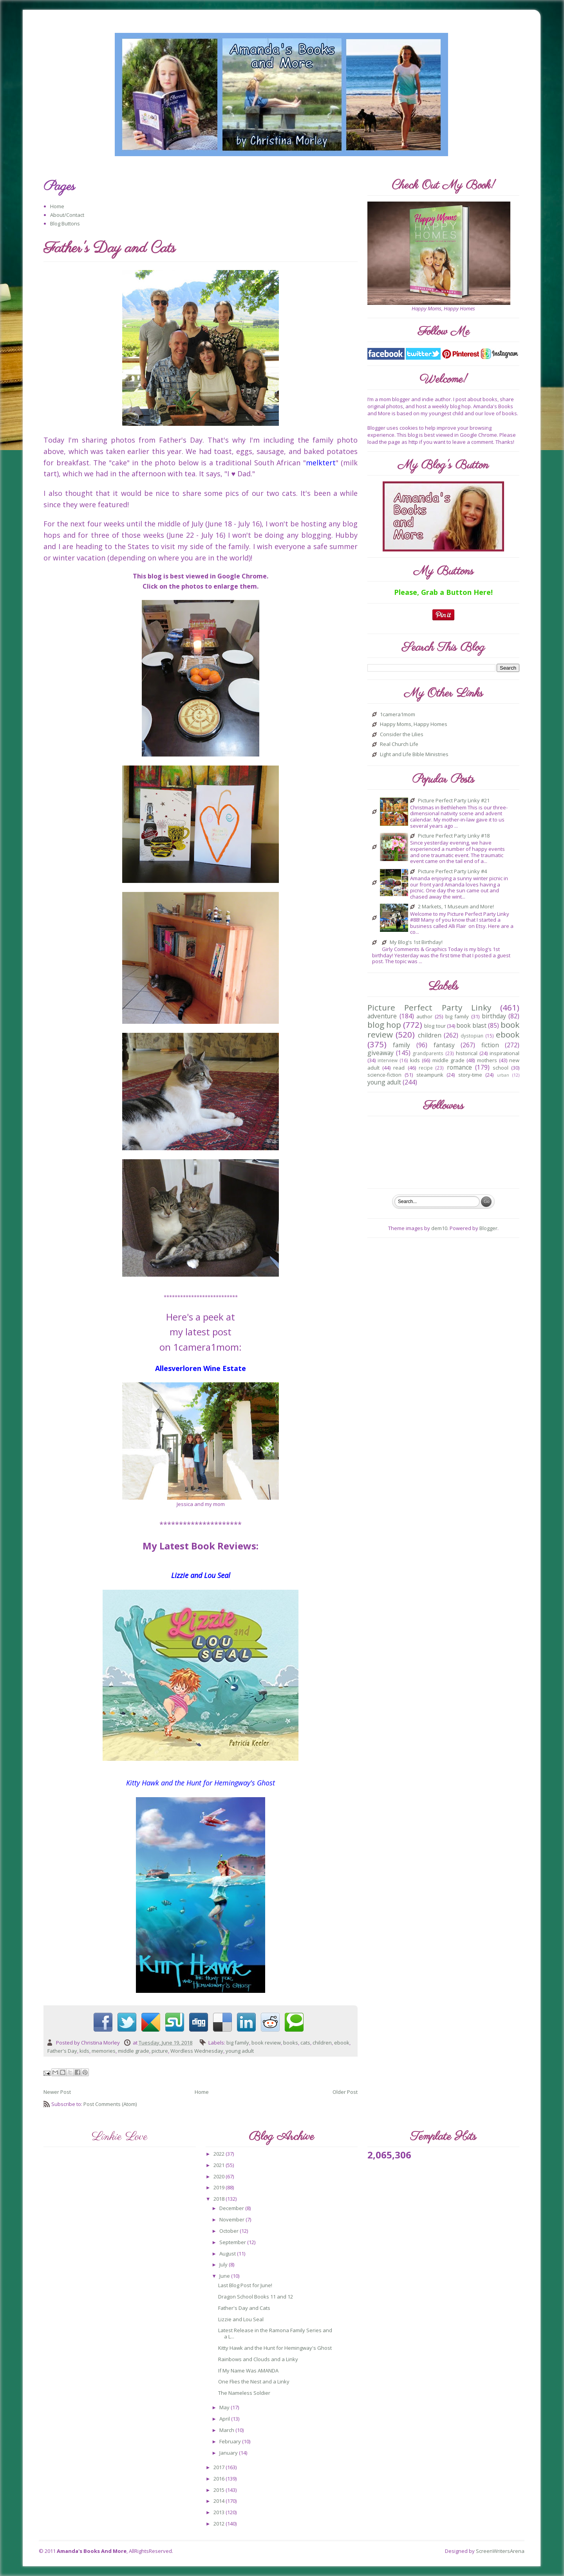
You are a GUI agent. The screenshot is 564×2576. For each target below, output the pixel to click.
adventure (382, 1016)
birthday (494, 1016)
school (500, 1067)
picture (160, 2050)
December (232, 2208)
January (229, 2452)
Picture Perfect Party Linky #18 (454, 836)
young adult (240, 2050)
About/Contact (67, 214)
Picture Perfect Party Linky (429, 1007)
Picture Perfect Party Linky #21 (454, 801)
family (401, 1045)
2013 (219, 2512)
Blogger (488, 1228)
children (322, 2042)
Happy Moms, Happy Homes (413, 724)
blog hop (384, 1024)
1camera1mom (397, 715)
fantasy (444, 1045)
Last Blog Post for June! (245, 2285)
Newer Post (57, 2091)
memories (104, 2050)
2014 (219, 2500)
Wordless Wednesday (196, 2050)
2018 (219, 2198)
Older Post (345, 2091)
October (229, 2230)
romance (459, 1067)
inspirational (504, 1053)
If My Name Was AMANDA (248, 2370)
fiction (490, 1045)
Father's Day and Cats (244, 2307)
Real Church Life (399, 744)
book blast (471, 1025)
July (224, 2264)
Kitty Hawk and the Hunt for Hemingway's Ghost (275, 2347)
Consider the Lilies (401, 734)
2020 (219, 2176)
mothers (487, 1060)
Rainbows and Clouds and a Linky (258, 2359)
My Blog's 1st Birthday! (416, 942)
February (230, 2441)
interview (388, 1060)
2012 (219, 2523)
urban (503, 1075)
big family (237, 2042)
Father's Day (62, 2050)
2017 (219, 2467)
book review (266, 2042)
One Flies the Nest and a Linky (253, 2381)
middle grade (133, 2050)
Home (57, 206)
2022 (219, 2153)
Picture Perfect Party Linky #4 (452, 871)
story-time (470, 1074)
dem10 (439, 1228)
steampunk (429, 1074)
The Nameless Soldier (244, 2392)
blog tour (434, 1025)
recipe (426, 1068)
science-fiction (384, 1074)
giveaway (380, 1052)
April (225, 2418)
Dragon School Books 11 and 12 (255, 2296)
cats (305, 2042)
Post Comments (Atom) (110, 2104)
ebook (341, 2042)
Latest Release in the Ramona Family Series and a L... (275, 2333)
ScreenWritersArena (500, 2550)
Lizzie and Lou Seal (241, 2319)
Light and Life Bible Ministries (414, 754)
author (424, 1016)
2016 (219, 2478)
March (227, 2430)
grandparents (428, 1053)
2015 (219, 2489)
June (225, 2275)
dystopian (472, 1035)
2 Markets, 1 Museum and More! (456, 907)
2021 (219, 2165)
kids (84, 2050)
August (228, 2253)
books (290, 2042)
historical (466, 1053)
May (225, 2407)
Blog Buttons (65, 223)
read (399, 1067)
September (233, 2242)
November (232, 2219)
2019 (219, 2187)
